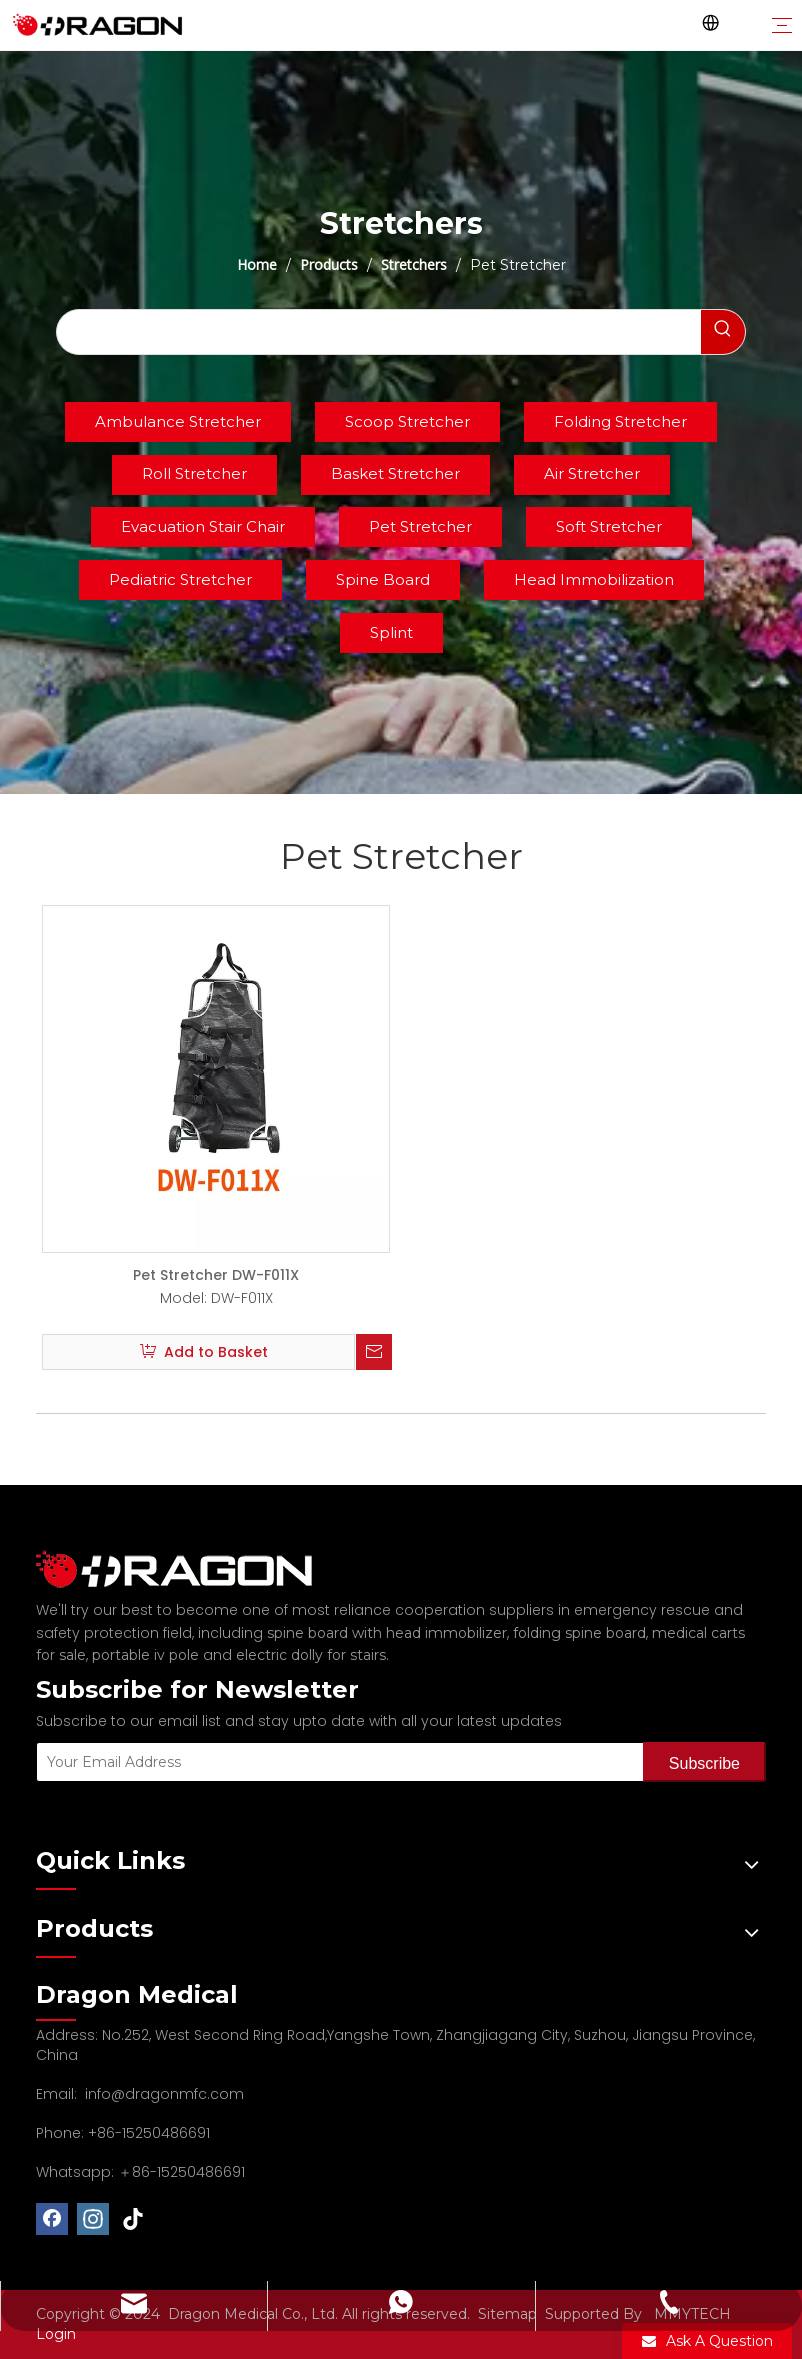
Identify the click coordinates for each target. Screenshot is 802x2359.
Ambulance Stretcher (178, 421)
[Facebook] (52, 2219)
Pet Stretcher (420, 526)
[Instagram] (93, 2219)
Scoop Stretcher (407, 421)
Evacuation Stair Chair (203, 526)
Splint (391, 632)
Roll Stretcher (194, 473)
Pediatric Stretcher (180, 579)
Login (56, 2334)
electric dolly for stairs (311, 1655)
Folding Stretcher (620, 421)
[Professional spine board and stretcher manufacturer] (186, 1569)
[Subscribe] (704, 1762)
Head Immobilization (594, 579)
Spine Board (383, 579)
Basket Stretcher (395, 473)
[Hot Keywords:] (723, 332)
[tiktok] (134, 2219)
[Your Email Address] (335, 1762)
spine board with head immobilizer (387, 1633)
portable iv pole (145, 1655)
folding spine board (579, 1633)
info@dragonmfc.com (164, 2094)
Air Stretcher (592, 473)
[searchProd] (379, 332)
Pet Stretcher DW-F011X (216, 1275)
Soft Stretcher (609, 526)
